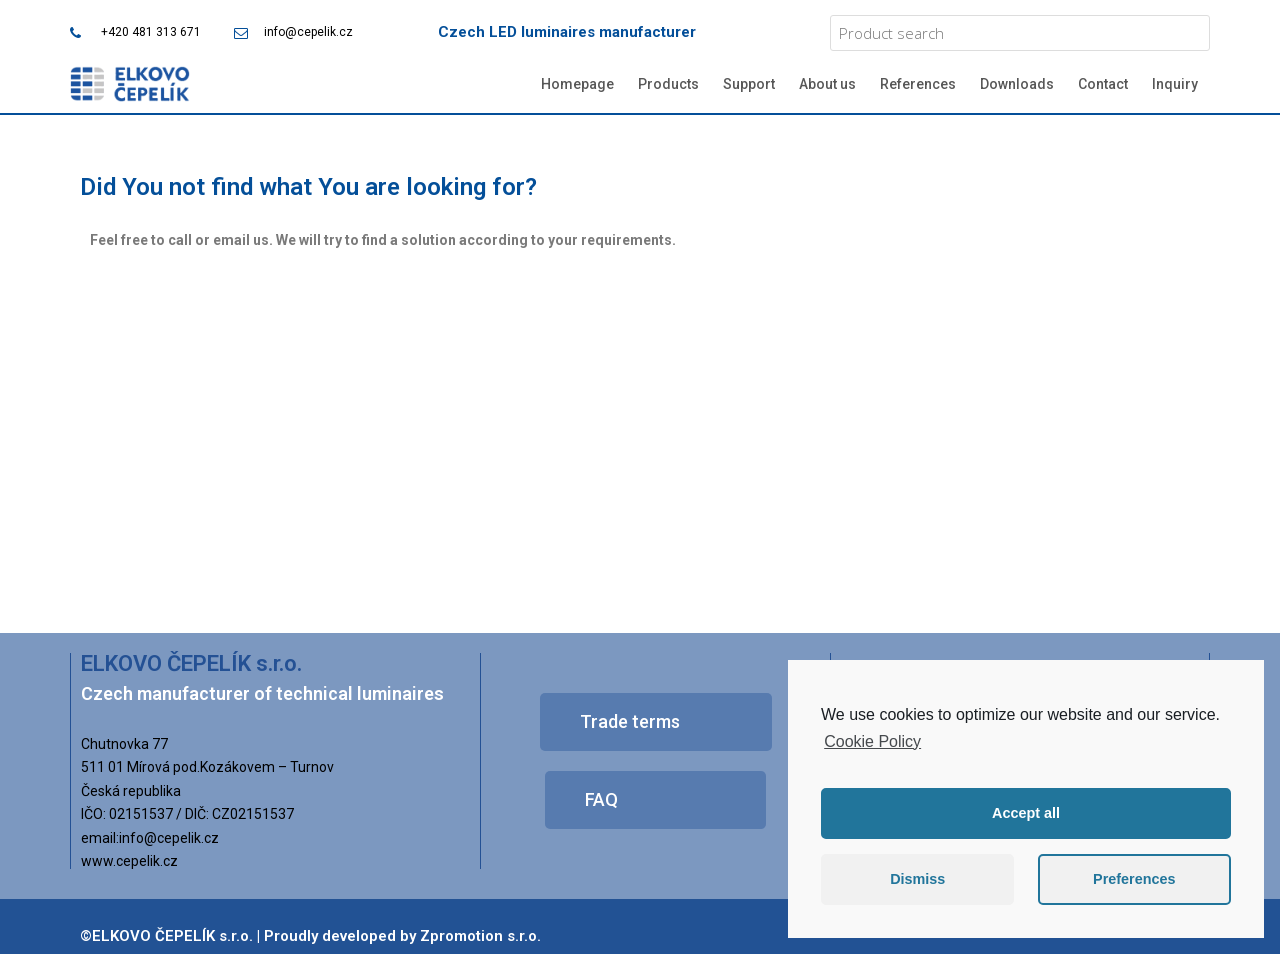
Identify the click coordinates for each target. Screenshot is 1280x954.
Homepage (577, 84)
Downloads (1017, 84)
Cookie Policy (872, 741)
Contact (1103, 84)
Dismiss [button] (917, 879)
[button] (656, 722)
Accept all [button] (1026, 813)
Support (749, 84)
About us (827, 84)
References (918, 84)
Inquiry (1175, 84)
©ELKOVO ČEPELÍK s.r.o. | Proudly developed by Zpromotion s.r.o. (310, 936)
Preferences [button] (1134, 879)
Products (668, 84)
